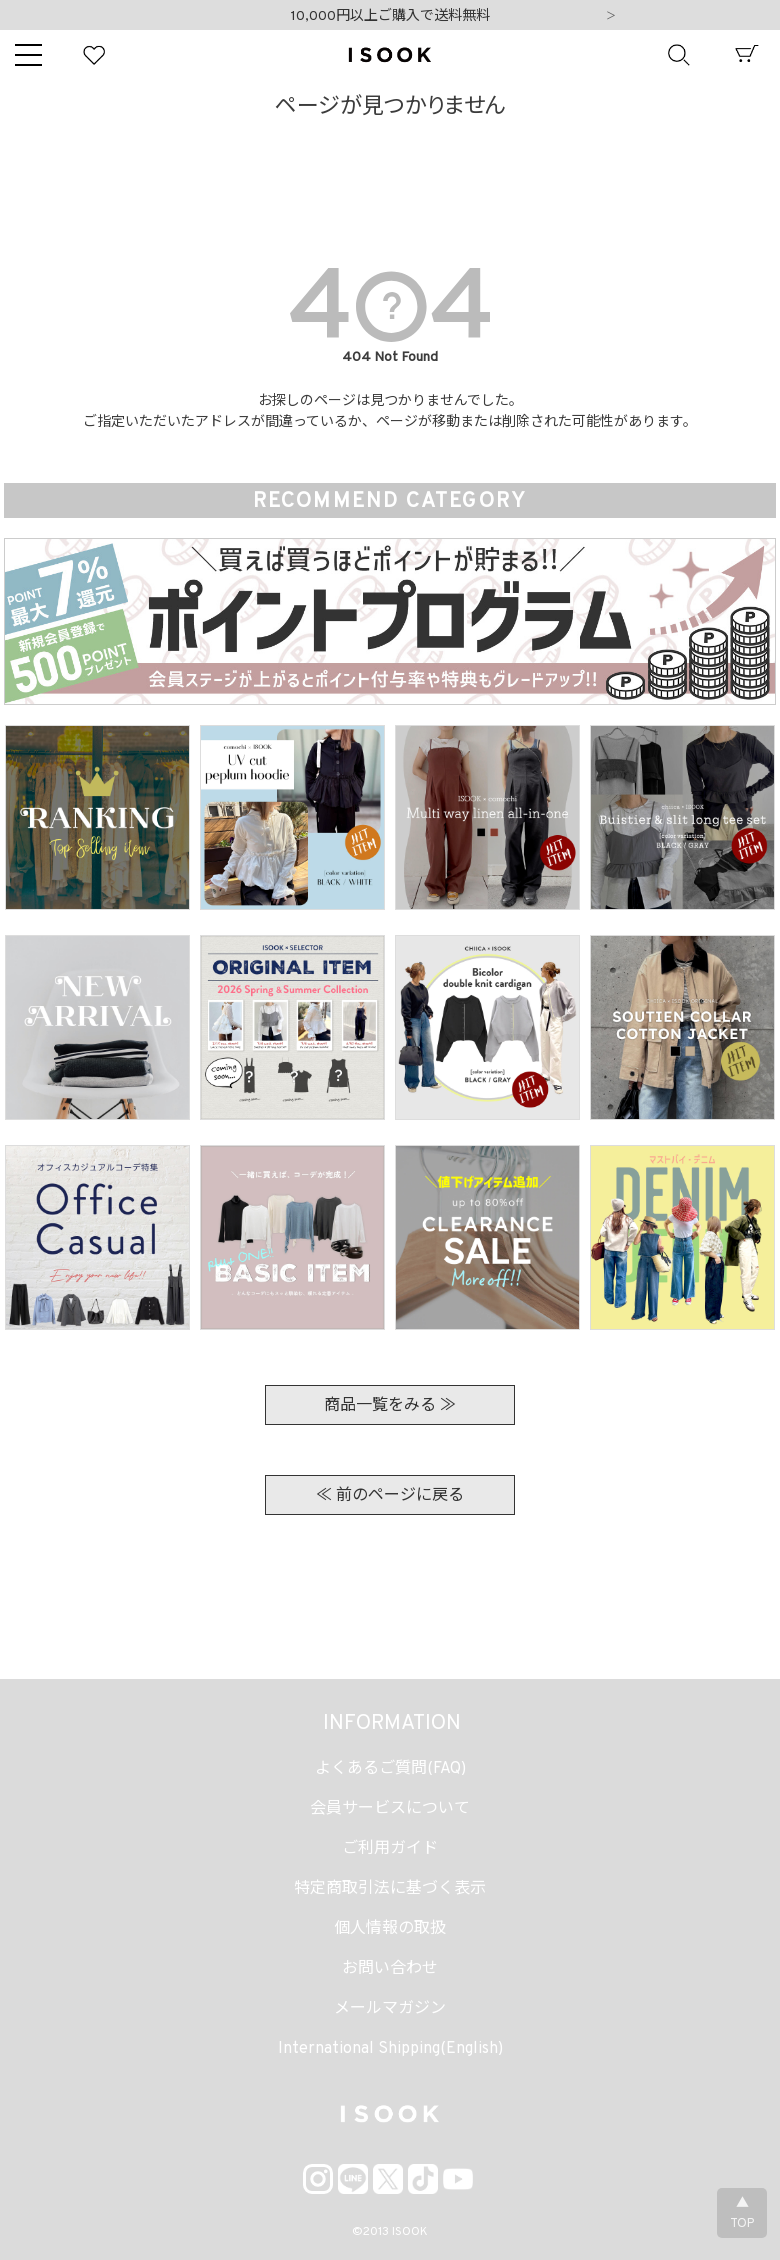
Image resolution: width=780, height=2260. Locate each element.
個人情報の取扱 (390, 1929)
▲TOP (742, 2214)
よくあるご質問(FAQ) (390, 1769)
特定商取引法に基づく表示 (390, 1889)
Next (611, 17)
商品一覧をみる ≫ (390, 1406)
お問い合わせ (390, 1969)
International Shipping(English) (390, 2049)
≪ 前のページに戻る (390, 1496)
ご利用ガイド (390, 1849)
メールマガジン (390, 2009)
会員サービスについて (390, 1809)
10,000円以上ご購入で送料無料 (390, 16)
